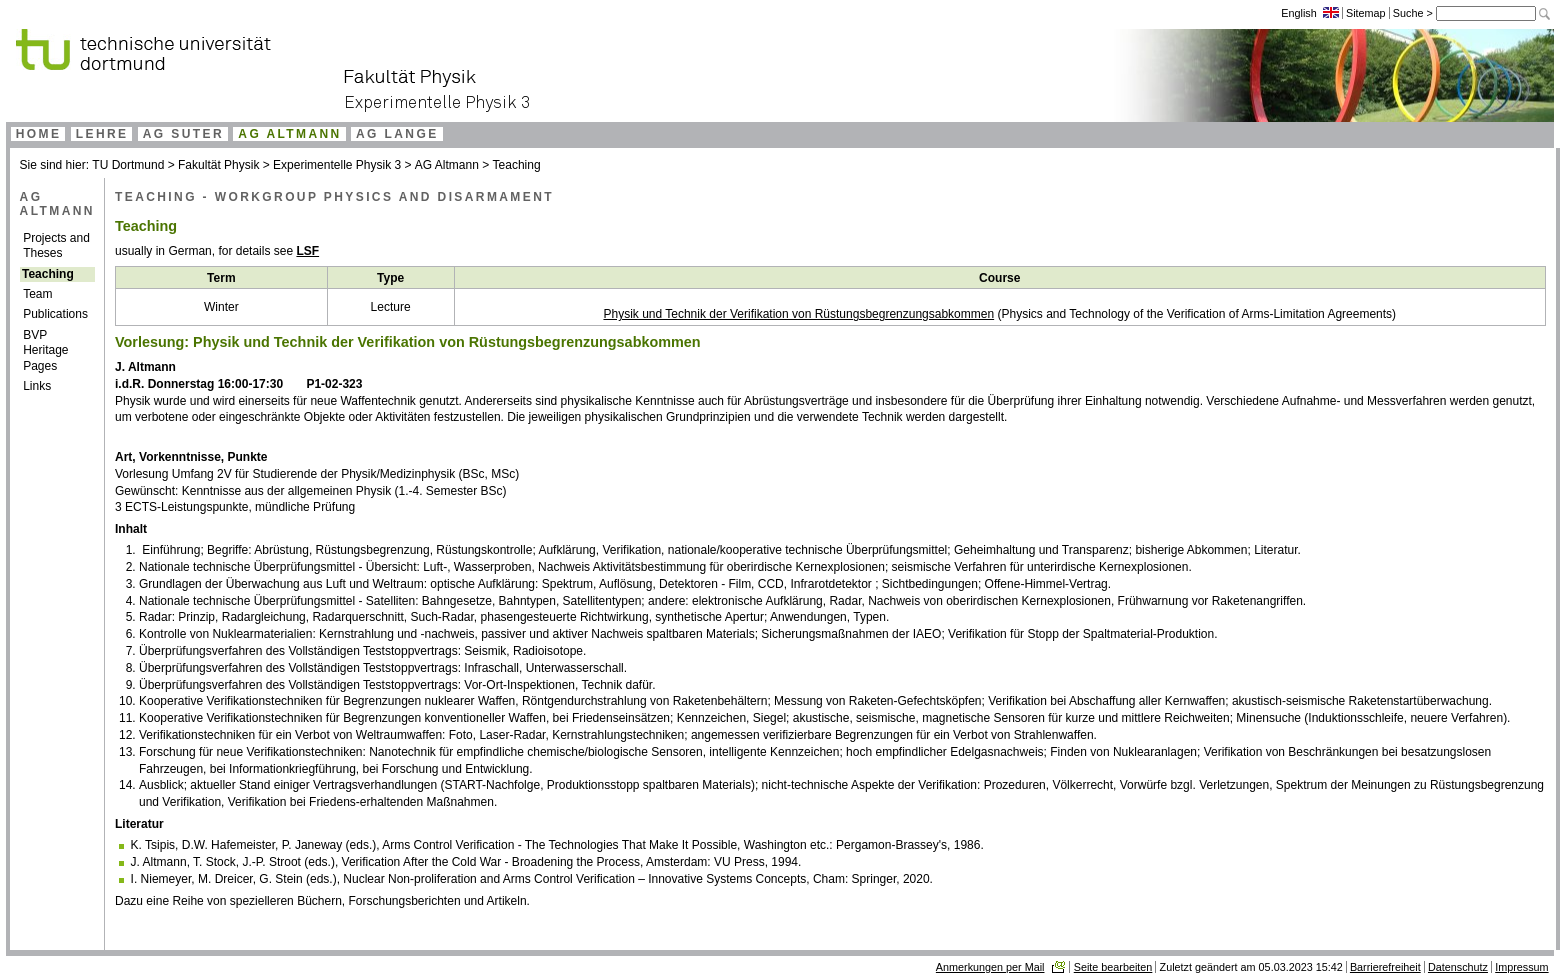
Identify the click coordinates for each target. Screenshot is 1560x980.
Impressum (1521, 967)
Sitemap (1366, 13)
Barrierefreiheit (1385, 967)
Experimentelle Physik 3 (337, 165)
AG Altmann (448, 165)
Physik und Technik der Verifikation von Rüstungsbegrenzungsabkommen (798, 314)
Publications (55, 314)
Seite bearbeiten (1113, 967)
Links (37, 386)
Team (37, 294)
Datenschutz (1458, 967)
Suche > (1414, 13)
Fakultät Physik (218, 165)
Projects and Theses (56, 246)
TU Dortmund (128, 165)
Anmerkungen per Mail (990, 967)
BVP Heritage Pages (45, 350)
